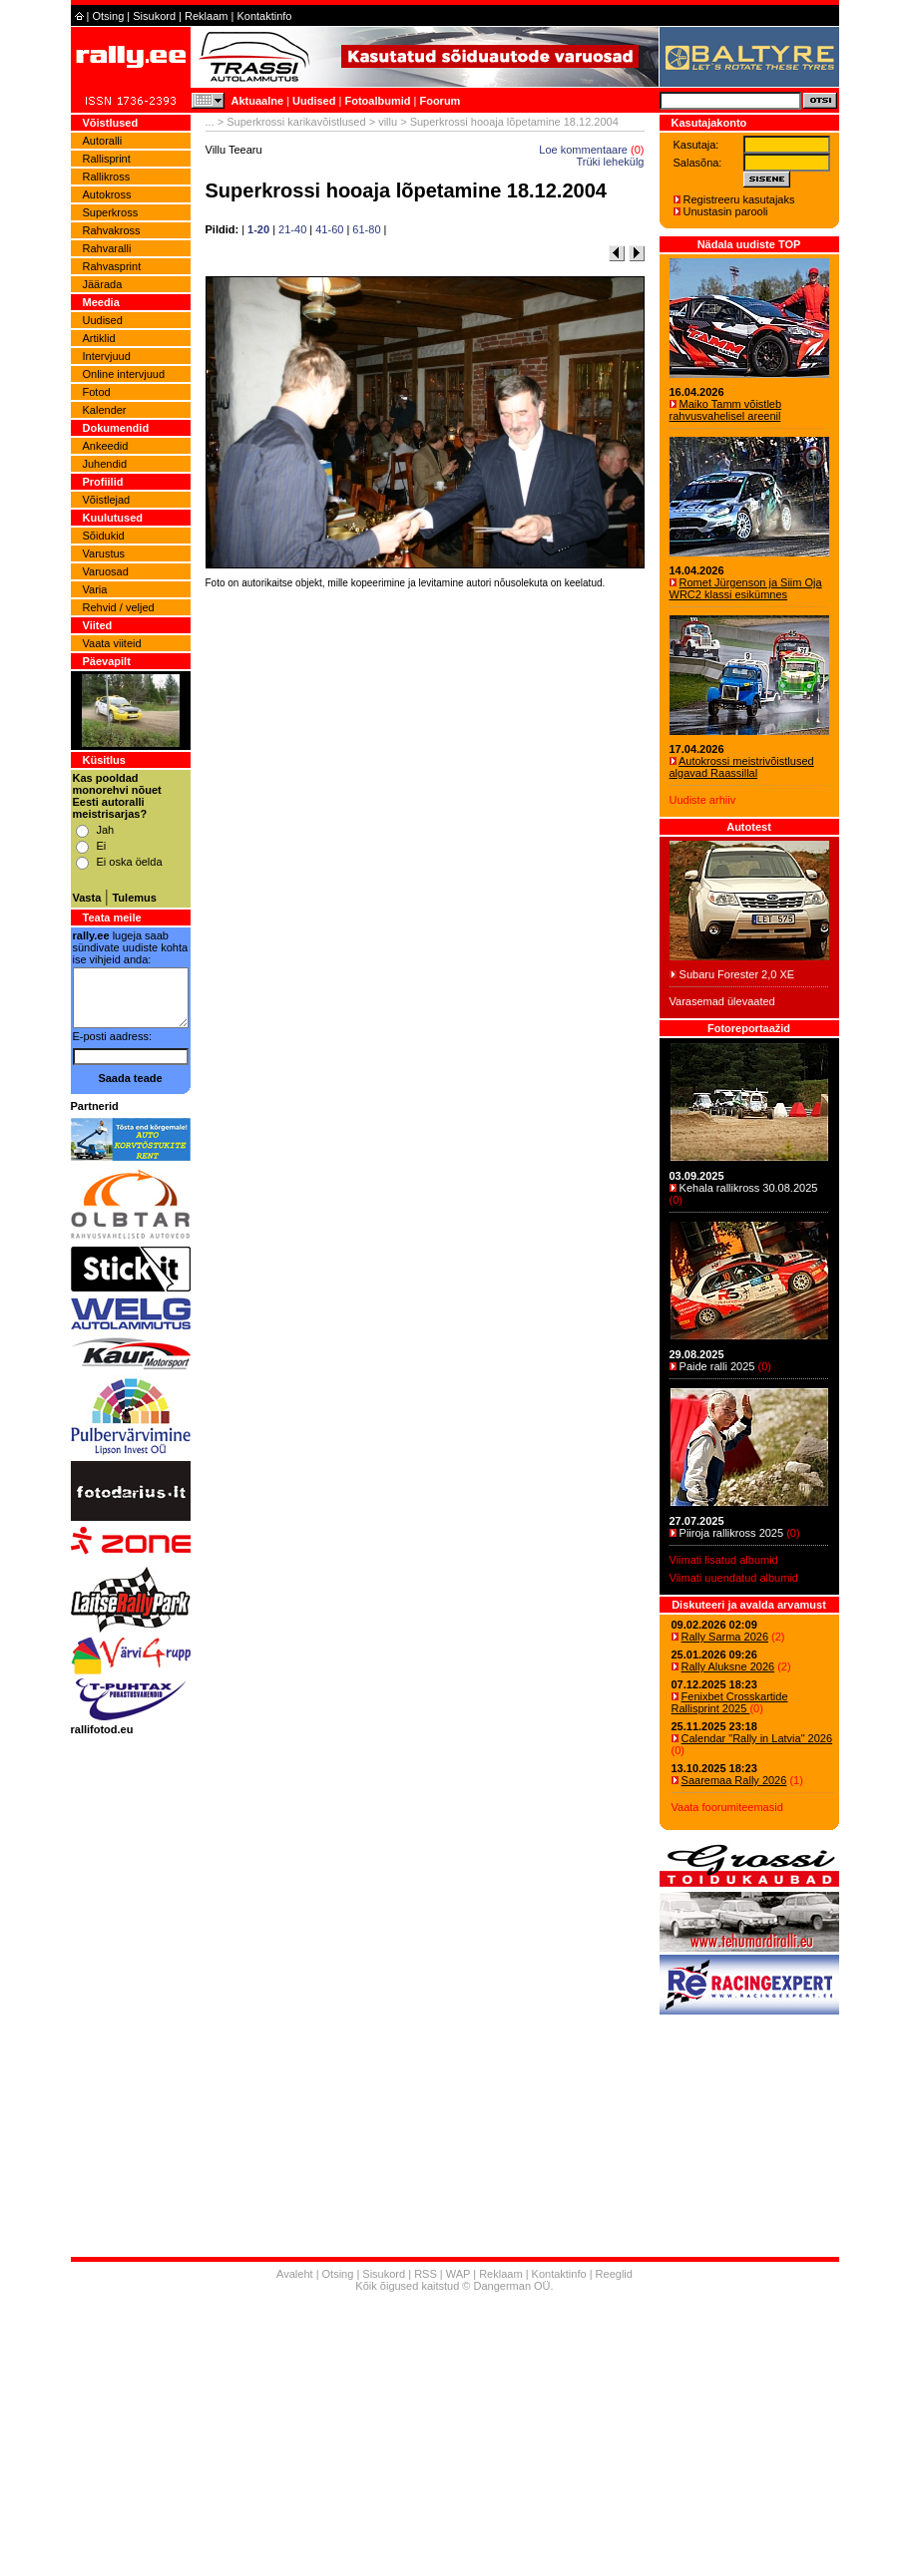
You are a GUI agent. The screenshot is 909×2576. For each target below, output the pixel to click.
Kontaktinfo (263, 16)
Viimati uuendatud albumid (734, 1578)
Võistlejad (107, 500)
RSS (425, 2274)
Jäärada (103, 284)
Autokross (107, 194)
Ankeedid (106, 446)
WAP (458, 2274)
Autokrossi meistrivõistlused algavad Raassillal (742, 767)
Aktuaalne (257, 101)
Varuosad (106, 571)
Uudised (313, 101)
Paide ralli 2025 (717, 1366)
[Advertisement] (425, 872)
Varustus (104, 553)
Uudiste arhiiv (703, 800)
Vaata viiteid (112, 643)
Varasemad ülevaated (722, 1001)
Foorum (439, 101)
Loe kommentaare (583, 150)
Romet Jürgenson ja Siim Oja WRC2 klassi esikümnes (746, 588)
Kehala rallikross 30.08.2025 (749, 1188)
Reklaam (206, 16)
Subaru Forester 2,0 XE (737, 974)
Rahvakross (112, 230)
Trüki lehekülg (610, 162)
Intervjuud (107, 356)
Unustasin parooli (725, 211)
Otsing (108, 16)
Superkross (111, 212)
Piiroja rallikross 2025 (732, 1533)
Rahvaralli (107, 248)
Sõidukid (104, 536)
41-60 (329, 229)
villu (387, 122)
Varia (95, 589)
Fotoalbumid (377, 101)
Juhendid (105, 464)
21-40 (292, 229)
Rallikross (107, 177)
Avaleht (294, 2274)
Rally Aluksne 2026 (728, 1666)
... (210, 122)
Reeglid (614, 2274)
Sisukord (154, 16)
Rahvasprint (112, 266)
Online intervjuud (124, 374)
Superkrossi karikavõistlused (296, 122)
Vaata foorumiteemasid (727, 1807)
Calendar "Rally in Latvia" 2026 (757, 1738)
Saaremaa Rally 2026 (734, 1780)
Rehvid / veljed (119, 607)
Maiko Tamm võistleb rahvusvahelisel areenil (726, 410)
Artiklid (99, 338)
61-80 (366, 229)
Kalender (105, 410)
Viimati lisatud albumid (724, 1560)
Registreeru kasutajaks (739, 199)
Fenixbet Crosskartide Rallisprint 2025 (730, 1702)
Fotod (97, 392)
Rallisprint (107, 159)
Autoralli (103, 141)
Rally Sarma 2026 (725, 1637)
